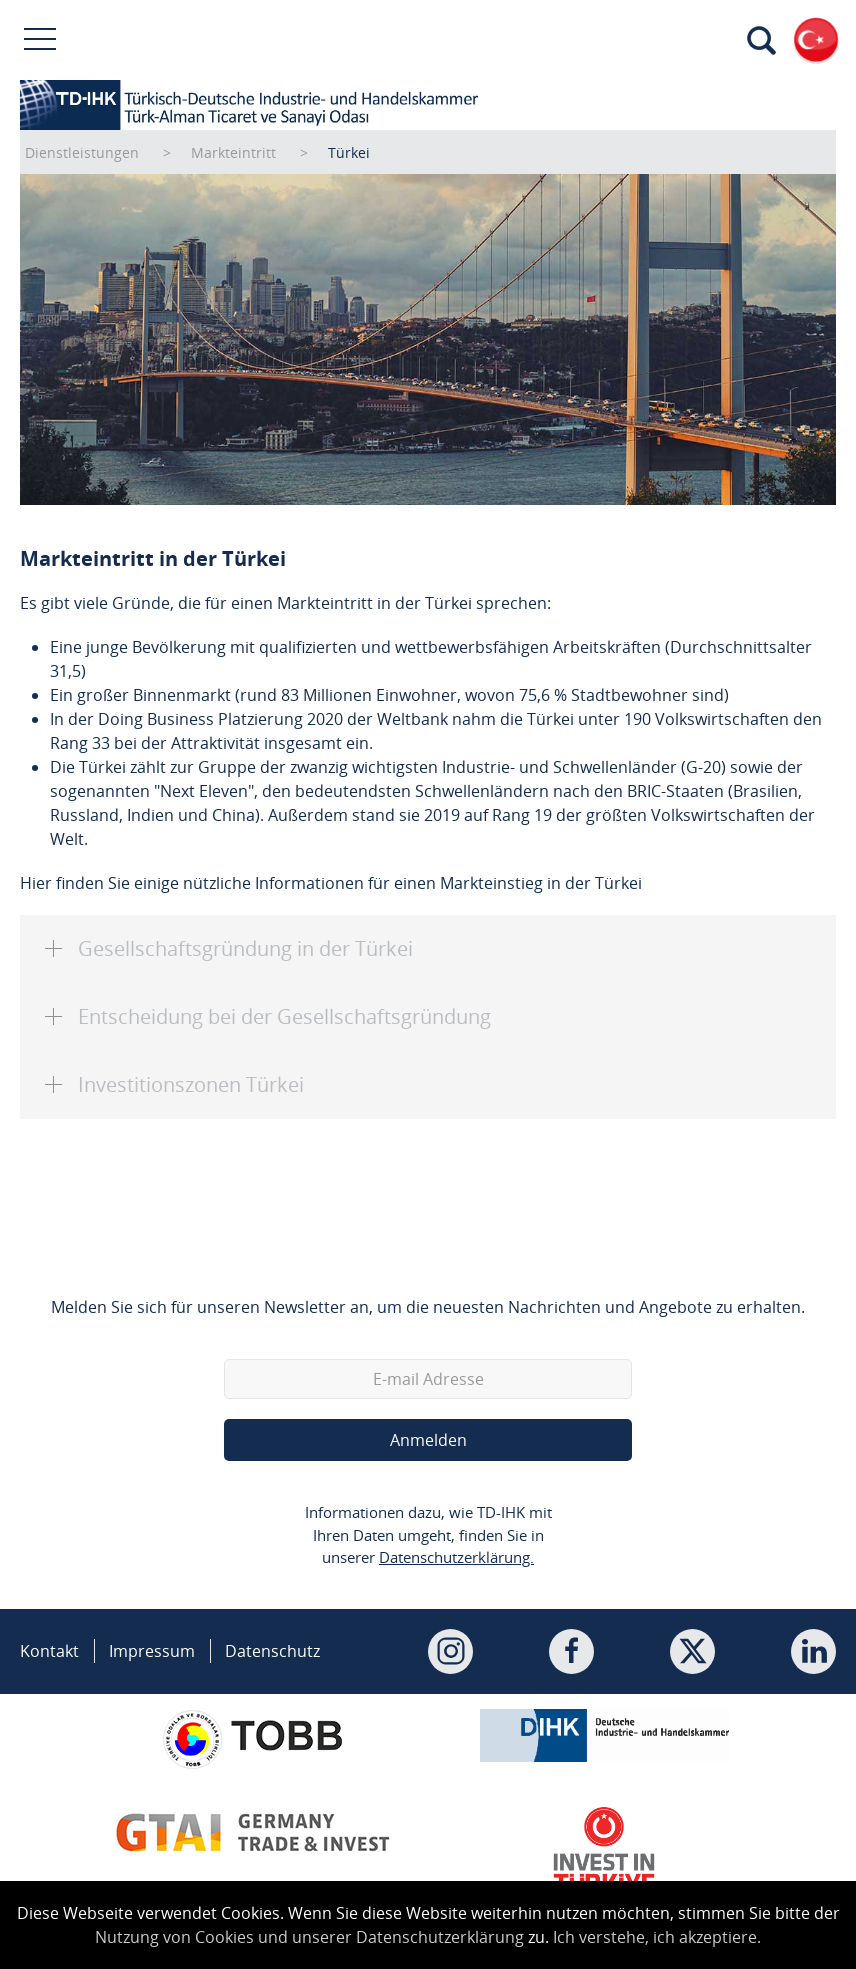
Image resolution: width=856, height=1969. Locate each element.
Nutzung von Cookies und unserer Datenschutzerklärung (309, 1937)
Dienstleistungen (82, 152)
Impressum (152, 1651)
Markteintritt (233, 152)
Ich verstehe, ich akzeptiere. (657, 1937)
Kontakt (49, 1651)
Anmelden (428, 1440)
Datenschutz (272, 1651)
